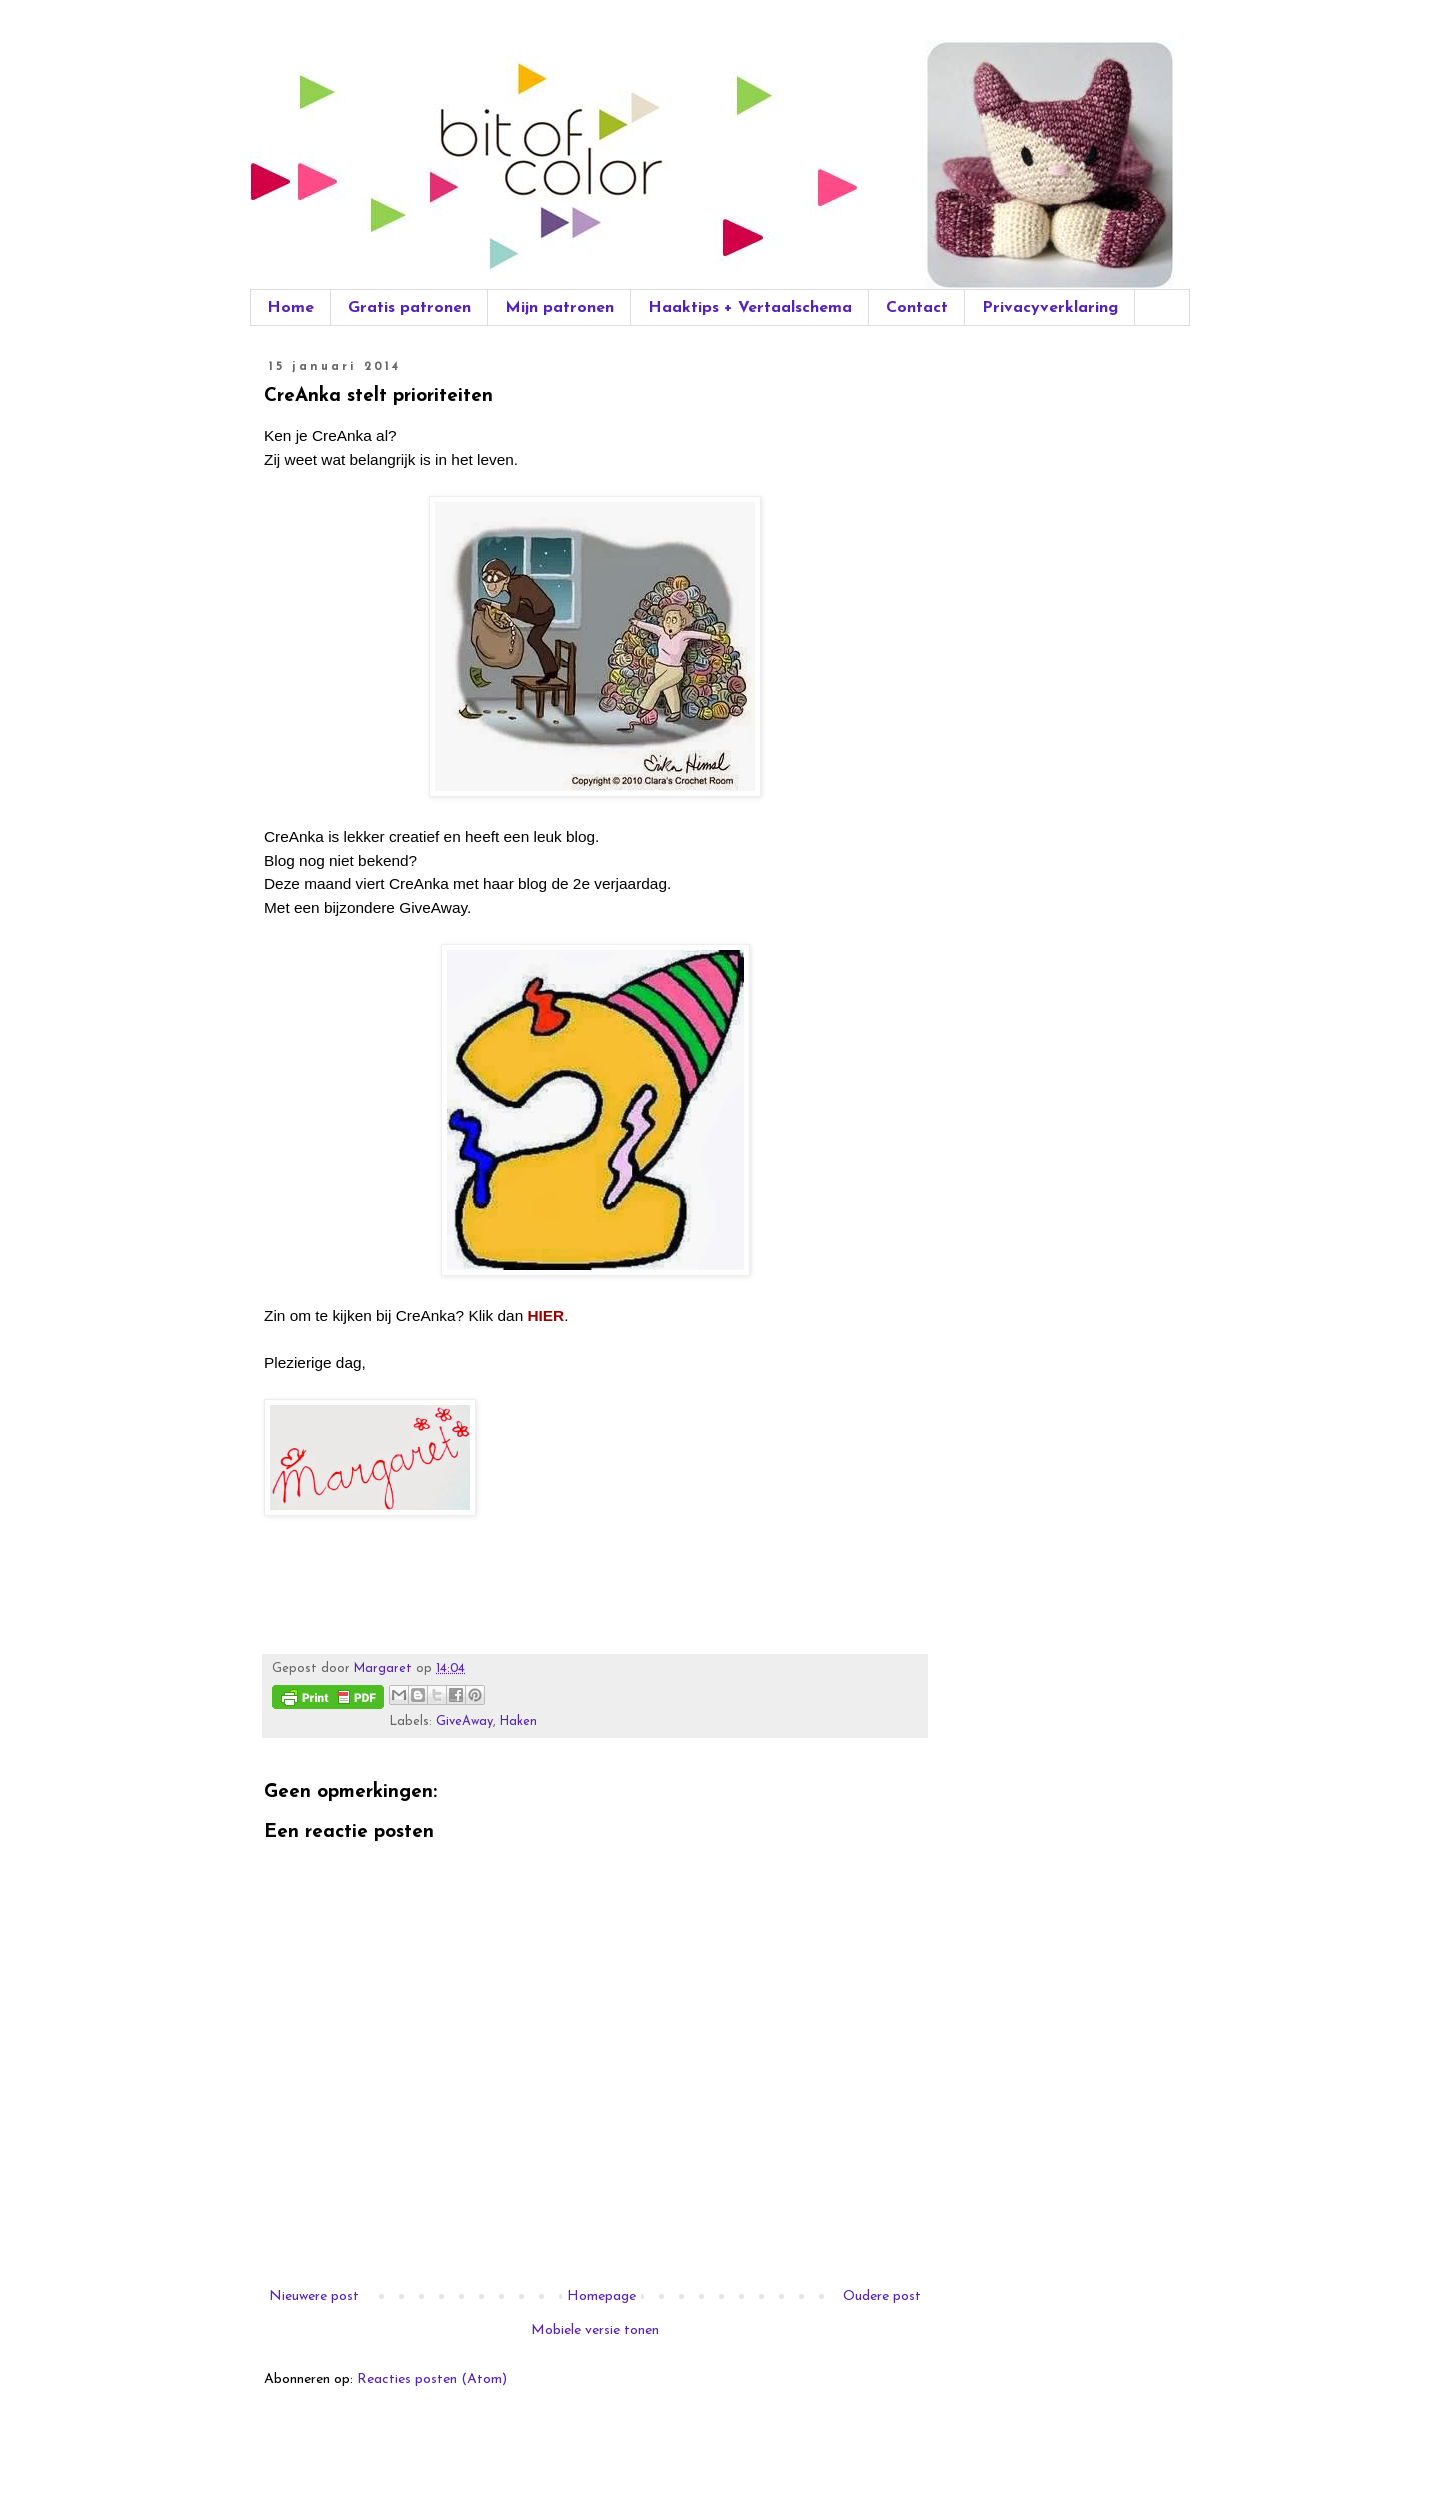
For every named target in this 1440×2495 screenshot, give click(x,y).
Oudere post (882, 2296)
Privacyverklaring (1050, 308)
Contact (917, 308)
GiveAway (464, 1722)
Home (290, 308)
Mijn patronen (559, 308)
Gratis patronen (409, 308)
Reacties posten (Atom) (432, 2379)
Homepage (601, 2296)
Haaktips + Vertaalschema (750, 308)
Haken (518, 1722)
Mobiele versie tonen (595, 2330)
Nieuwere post (314, 2296)
